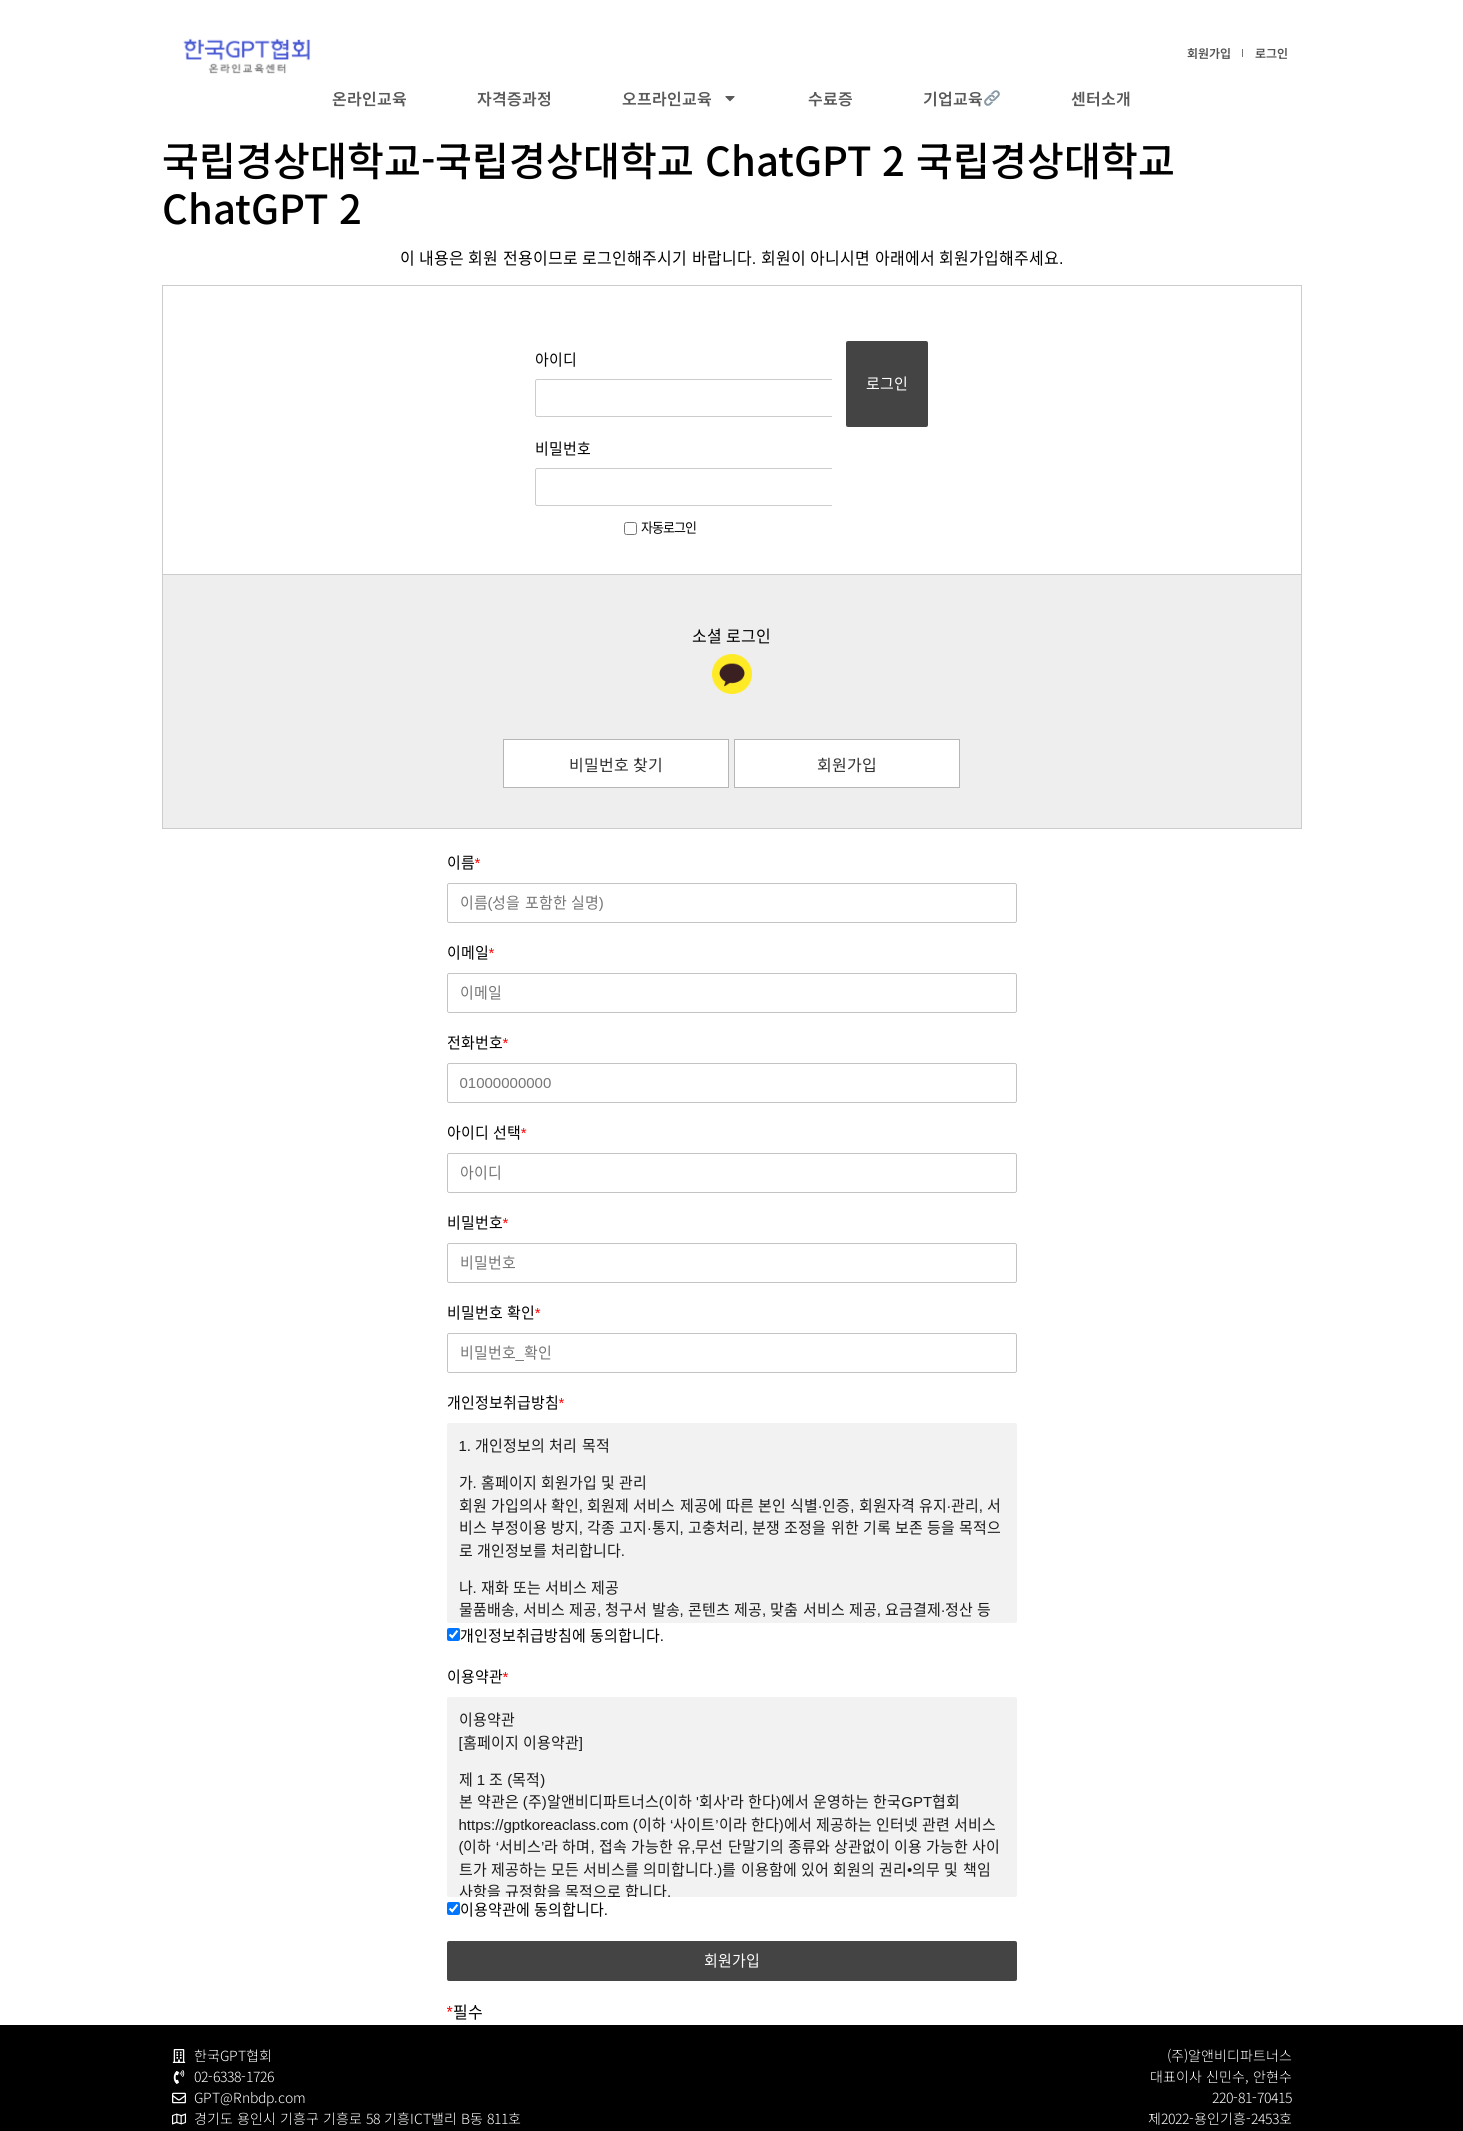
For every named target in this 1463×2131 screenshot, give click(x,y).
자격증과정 (514, 98)
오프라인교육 (680, 98)
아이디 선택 (487, 1055)
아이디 (497, 359)
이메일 (471, 875)
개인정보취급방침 (506, 1325)
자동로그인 (601, 450)
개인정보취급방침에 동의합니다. (555, 1558)
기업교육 (961, 98)
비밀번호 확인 (494, 1235)
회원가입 (1209, 52)
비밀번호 (504, 409)
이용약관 (478, 1599)
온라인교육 (369, 98)
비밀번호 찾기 (616, 687)
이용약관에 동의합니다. (527, 1832)
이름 (464, 785)
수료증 (830, 98)
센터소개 (1101, 98)
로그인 (1271, 52)
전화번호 (478, 965)
